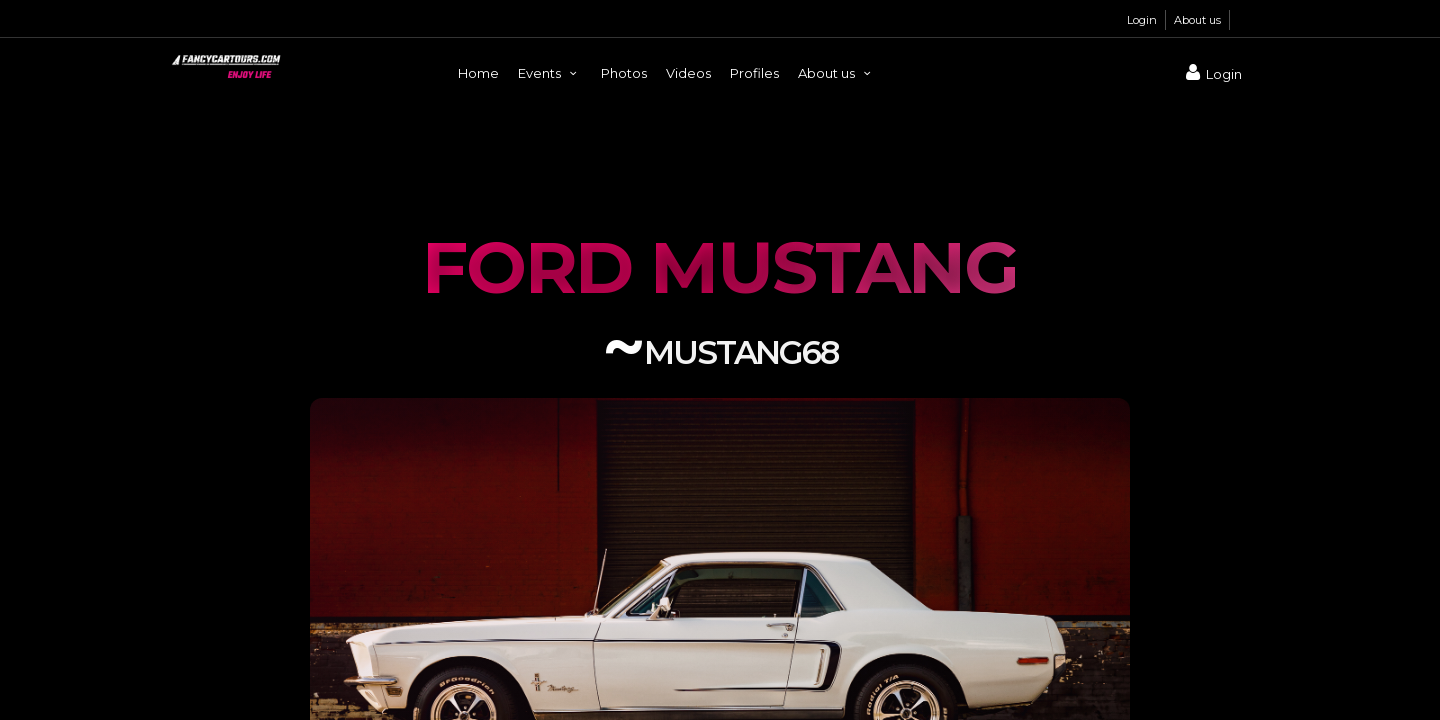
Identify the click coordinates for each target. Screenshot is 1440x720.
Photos (624, 73)
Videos (688, 73)
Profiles (754, 73)
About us (1197, 20)
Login (1142, 20)
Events (550, 73)
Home (478, 73)
